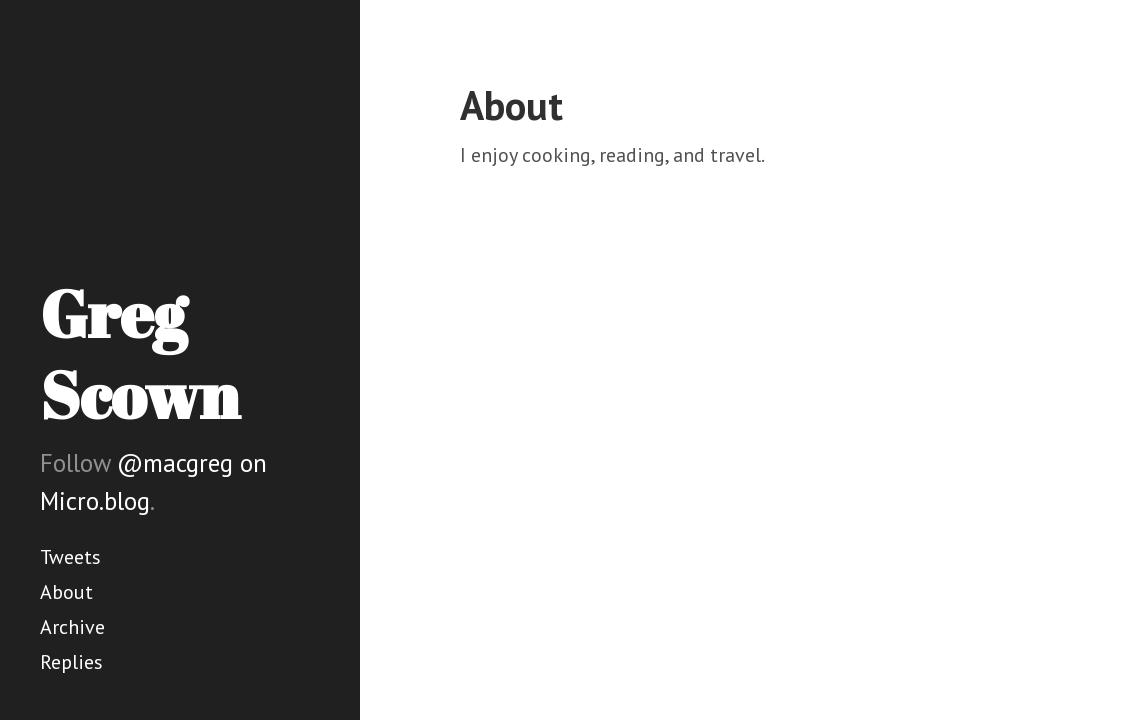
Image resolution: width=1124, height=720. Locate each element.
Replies (71, 662)
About (66, 592)
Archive (72, 627)
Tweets (70, 557)
